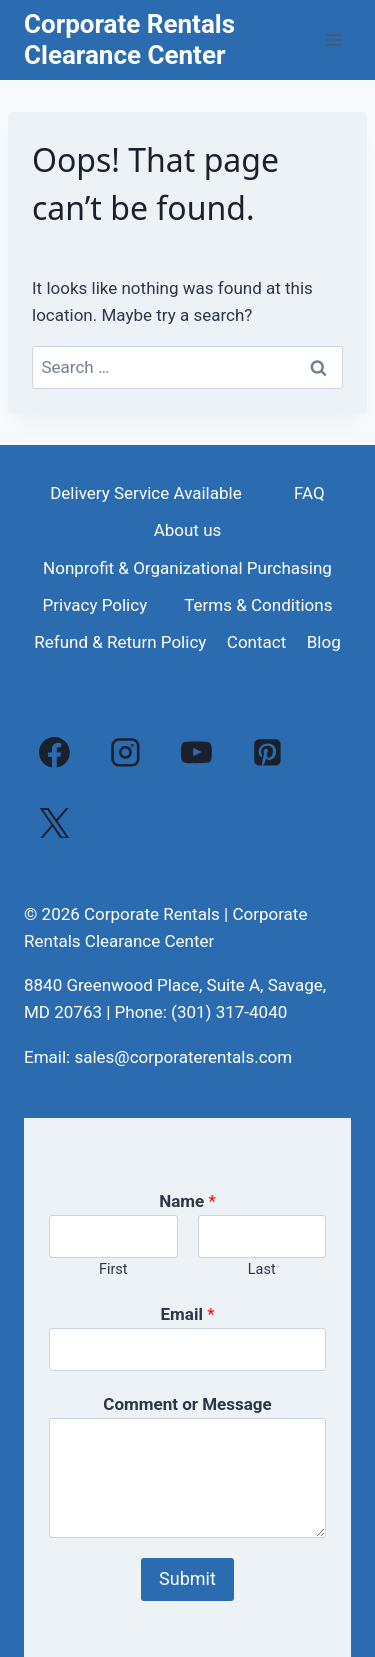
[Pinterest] (267, 753)
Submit (187, 1578)
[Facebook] (55, 753)
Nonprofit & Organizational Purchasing (187, 568)
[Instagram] (126, 753)
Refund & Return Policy (120, 642)
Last (262, 1269)
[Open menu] (332, 39)
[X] (55, 823)
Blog (324, 642)
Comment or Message (187, 1404)
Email (188, 1314)
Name (187, 1201)
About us (188, 530)
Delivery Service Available (146, 493)
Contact (256, 642)
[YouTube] (197, 753)
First (113, 1269)
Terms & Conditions (258, 605)
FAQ (309, 493)
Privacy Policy (95, 605)
